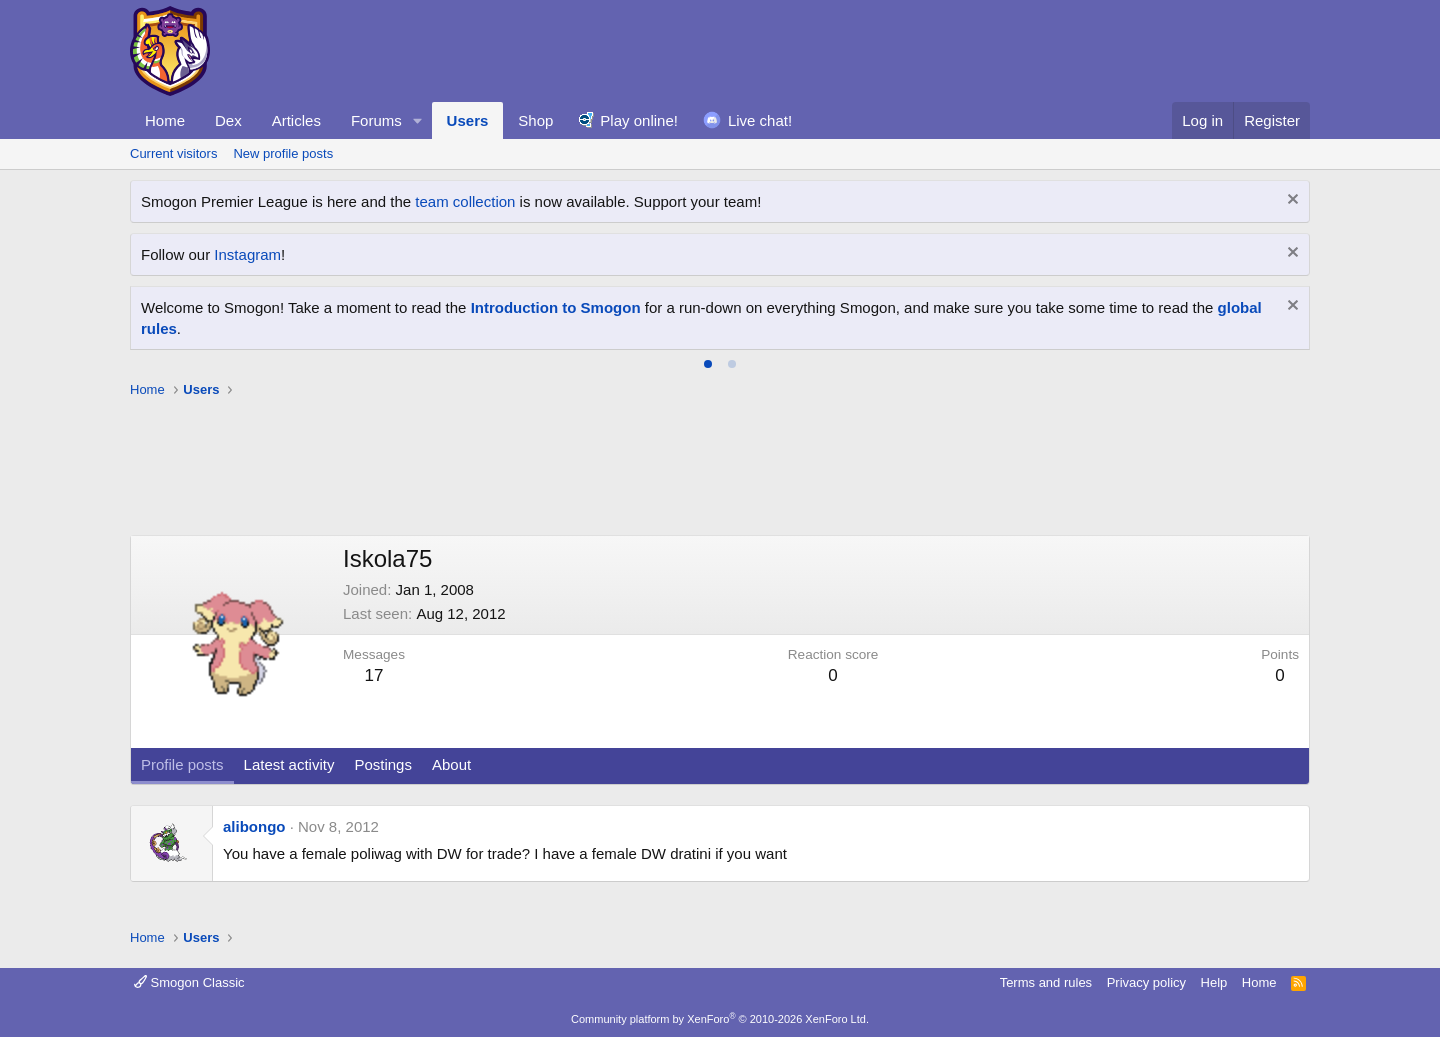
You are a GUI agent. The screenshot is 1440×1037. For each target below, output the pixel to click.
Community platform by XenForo (720, 1019)
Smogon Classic (189, 982)
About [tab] (451, 764)
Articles (296, 120)
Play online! (639, 120)
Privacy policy (1146, 982)
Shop (535, 120)
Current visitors (173, 153)
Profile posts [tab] (182, 764)
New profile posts (283, 153)
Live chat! (760, 120)
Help (1214, 982)
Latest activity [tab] (289, 764)
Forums (376, 120)
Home (165, 120)
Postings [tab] (383, 764)
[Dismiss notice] (1290, 201)
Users (468, 120)
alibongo (254, 826)
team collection (465, 201)
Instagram (247, 254)
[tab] (708, 364)
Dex (228, 120)
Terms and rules (1046, 982)
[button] (418, 120)
